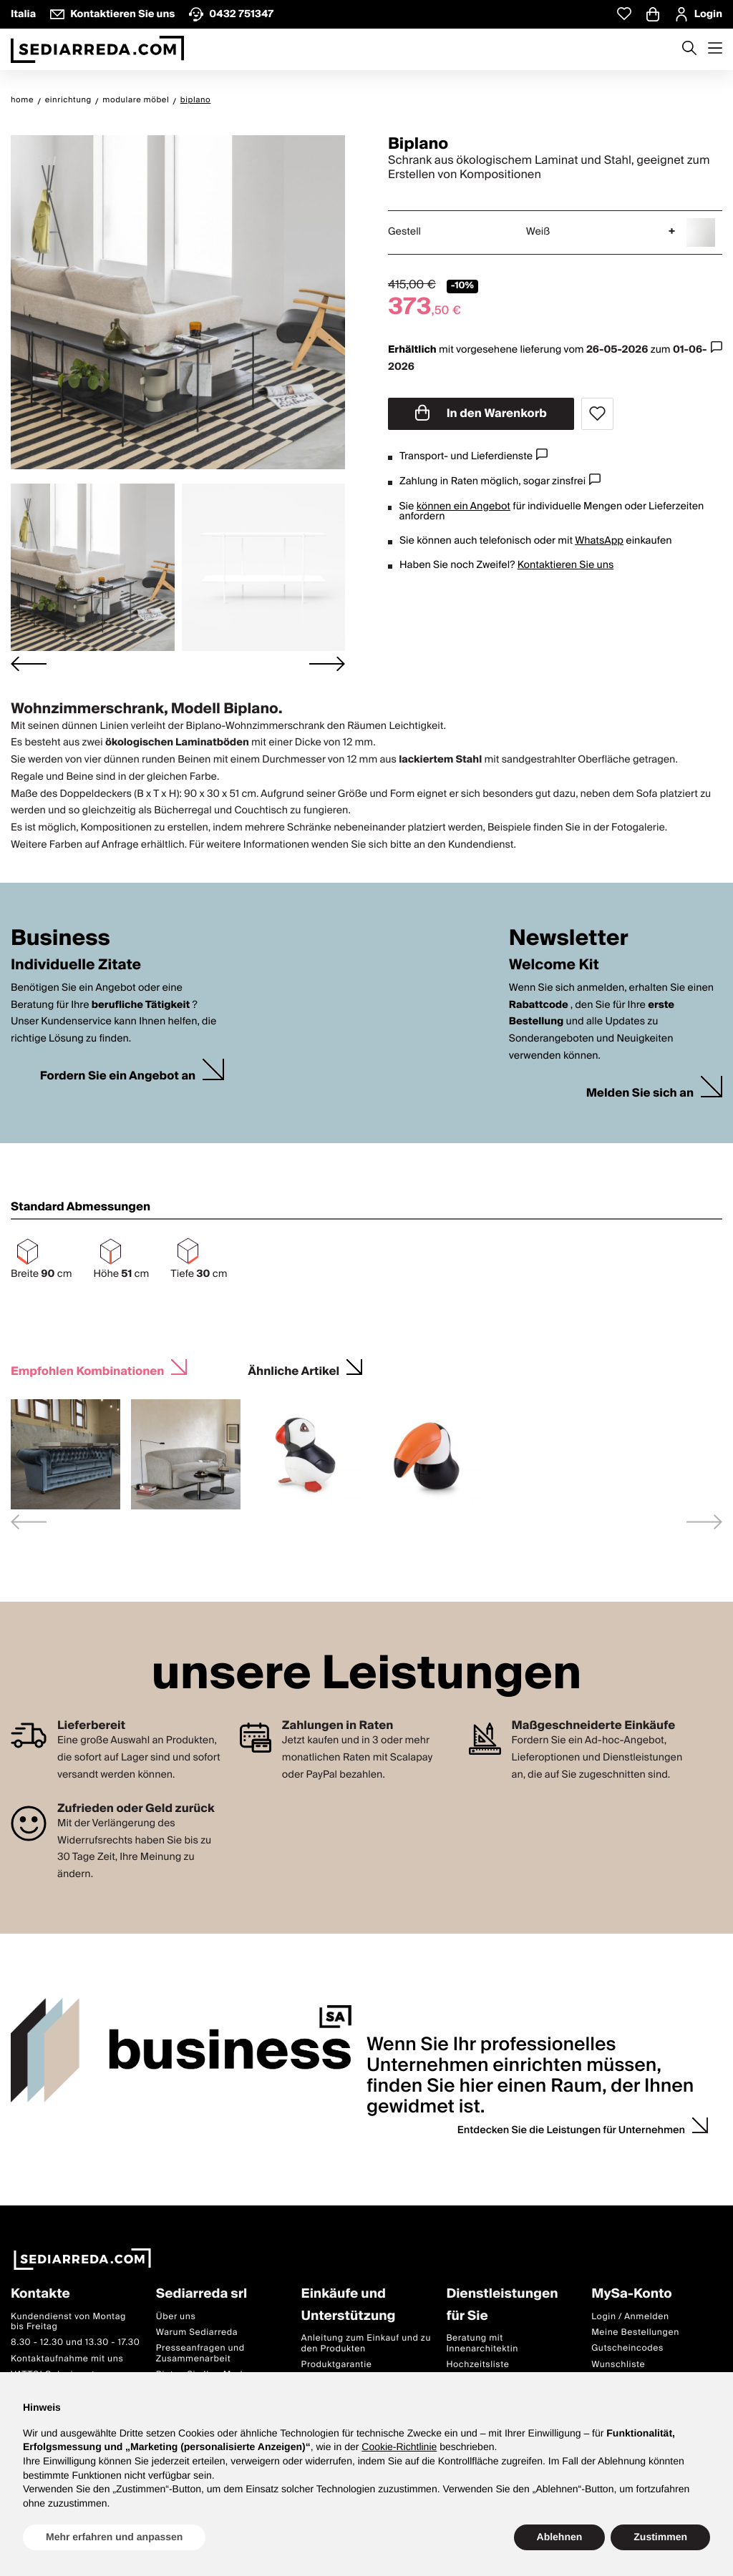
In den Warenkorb (481, 413)
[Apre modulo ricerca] (689, 49)
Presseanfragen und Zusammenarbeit (200, 2353)
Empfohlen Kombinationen (87, 1369)
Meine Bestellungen (635, 2332)
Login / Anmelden (630, 2316)
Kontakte (40, 2294)
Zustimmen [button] (660, 2536)
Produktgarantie (336, 2364)
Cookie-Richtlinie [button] (399, 2446)
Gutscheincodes (627, 2348)
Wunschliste (618, 2364)
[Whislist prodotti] (624, 14)
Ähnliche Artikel (293, 1369)
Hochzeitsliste (477, 2364)
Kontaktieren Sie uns (566, 565)
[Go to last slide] (29, 664)
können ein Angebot (463, 506)
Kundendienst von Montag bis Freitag (68, 2321)
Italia (23, 14)
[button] (93, 567)
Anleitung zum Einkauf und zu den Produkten (366, 2343)
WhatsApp (599, 540)
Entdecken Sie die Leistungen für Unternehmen (571, 2130)
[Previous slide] (29, 1521)
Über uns (176, 2316)
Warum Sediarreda (197, 2332)
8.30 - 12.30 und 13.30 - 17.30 (75, 2343)
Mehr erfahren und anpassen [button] (114, 2536)
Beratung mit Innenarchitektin (482, 2343)
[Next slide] (327, 664)
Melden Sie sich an (640, 1093)
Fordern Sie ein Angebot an (118, 1076)
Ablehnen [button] (560, 2536)
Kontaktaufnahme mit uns (67, 2358)
